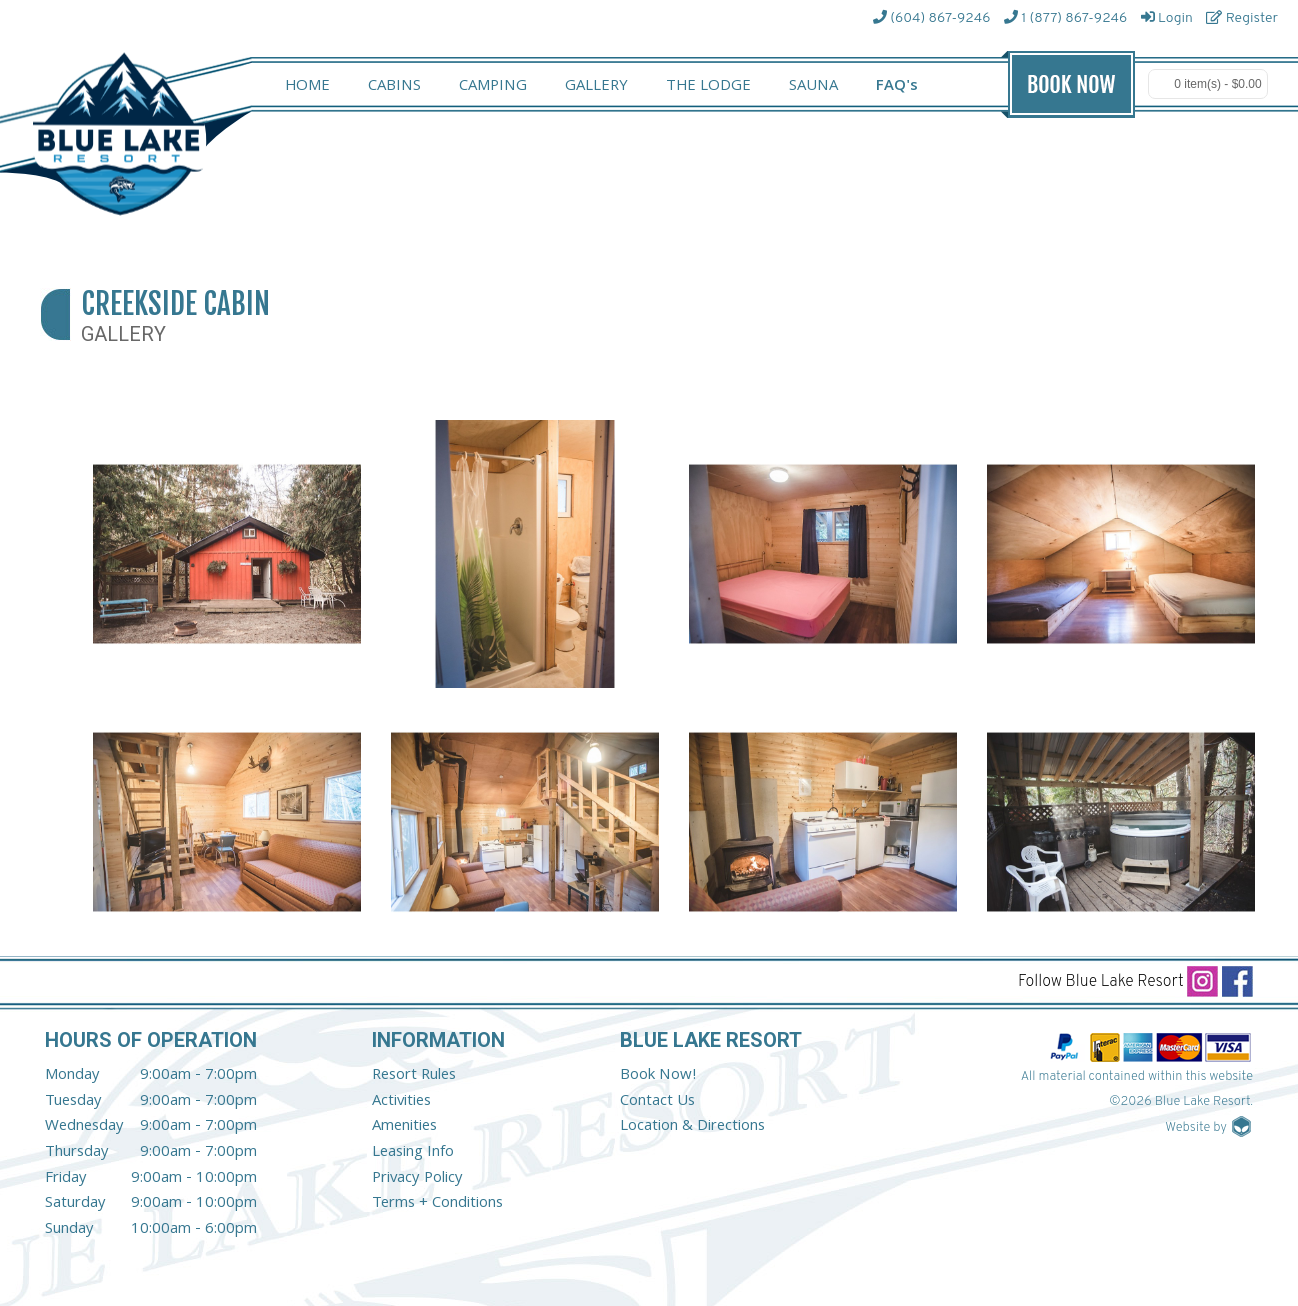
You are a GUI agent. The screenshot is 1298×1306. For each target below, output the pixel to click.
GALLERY (596, 87)
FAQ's (897, 87)
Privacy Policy (417, 1179)
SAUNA (813, 87)
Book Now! (658, 1076)
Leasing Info (413, 1153)
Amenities (404, 1127)
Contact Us (657, 1102)
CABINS (394, 87)
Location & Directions (692, 1127)
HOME (307, 87)
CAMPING (493, 87)
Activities (401, 1102)
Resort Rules (414, 1076)
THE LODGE (708, 87)
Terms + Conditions (437, 1204)
